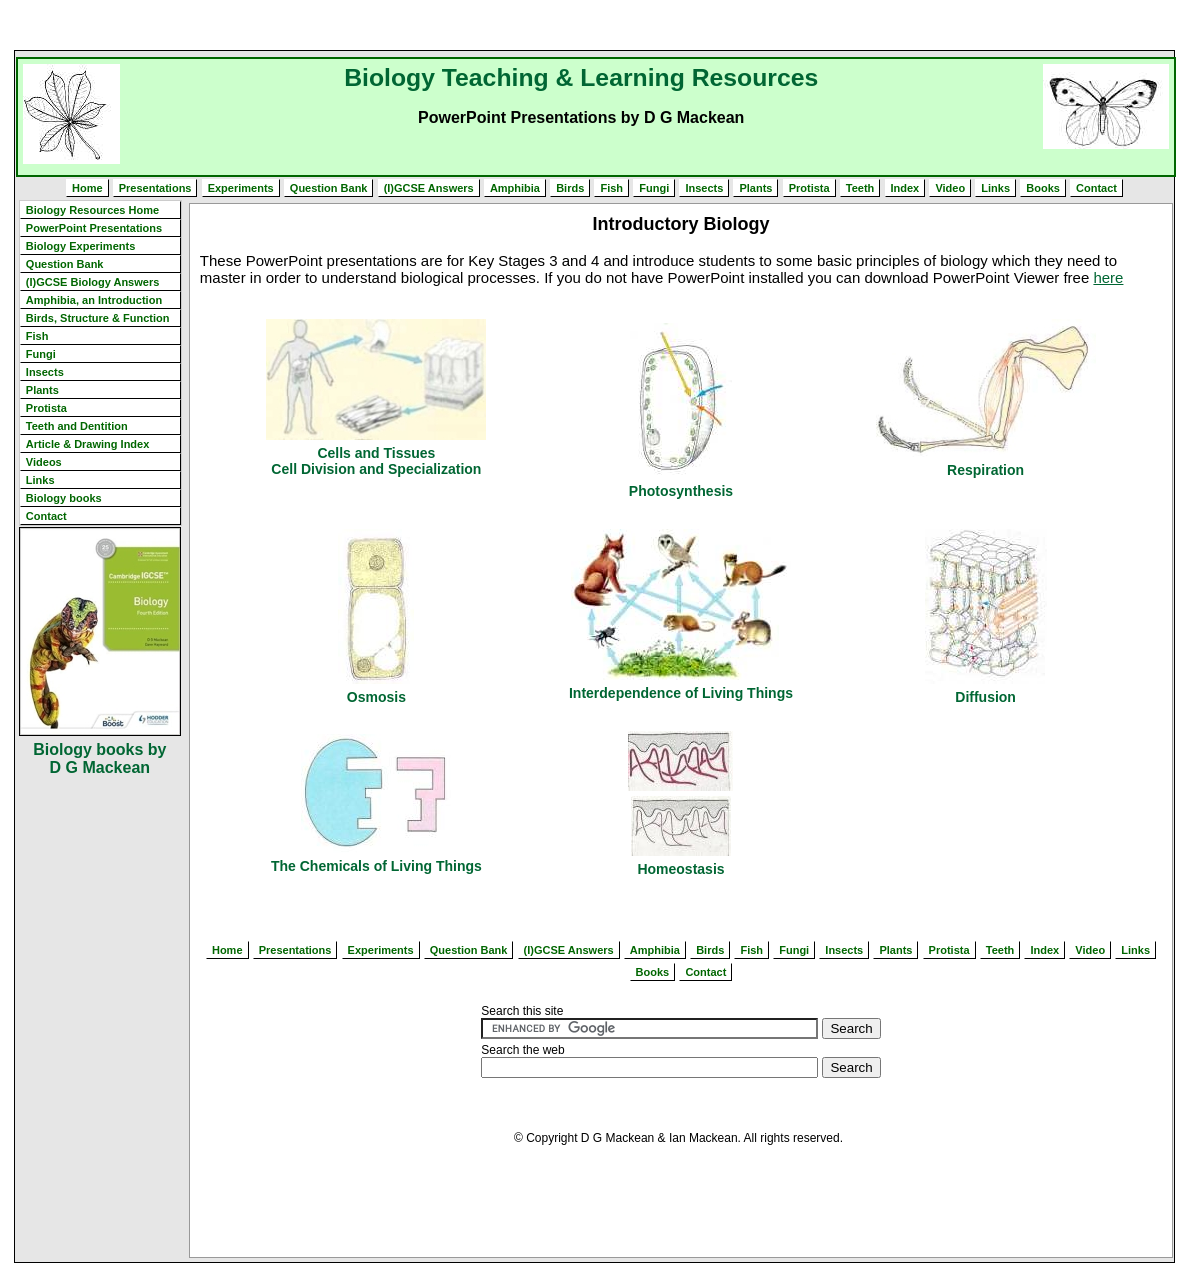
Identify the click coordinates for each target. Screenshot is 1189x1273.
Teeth (860, 188)
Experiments (241, 188)
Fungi (654, 188)
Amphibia (515, 188)
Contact (1096, 188)
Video (950, 188)
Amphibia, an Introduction (94, 300)
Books (1043, 188)
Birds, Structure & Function (98, 318)
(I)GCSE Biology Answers (92, 282)
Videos (44, 462)
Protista (809, 188)
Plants (755, 188)
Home (87, 188)
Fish (611, 188)
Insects (704, 188)
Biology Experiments (80, 246)
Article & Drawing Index (87, 444)
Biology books (64, 498)
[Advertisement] (595, 25)
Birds (570, 188)
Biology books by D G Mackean (99, 758)
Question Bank (329, 188)
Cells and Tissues (376, 453)
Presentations (155, 188)
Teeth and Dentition (77, 426)
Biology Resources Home (92, 210)
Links (995, 188)
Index (905, 188)
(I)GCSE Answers (429, 188)
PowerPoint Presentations (94, 228)
